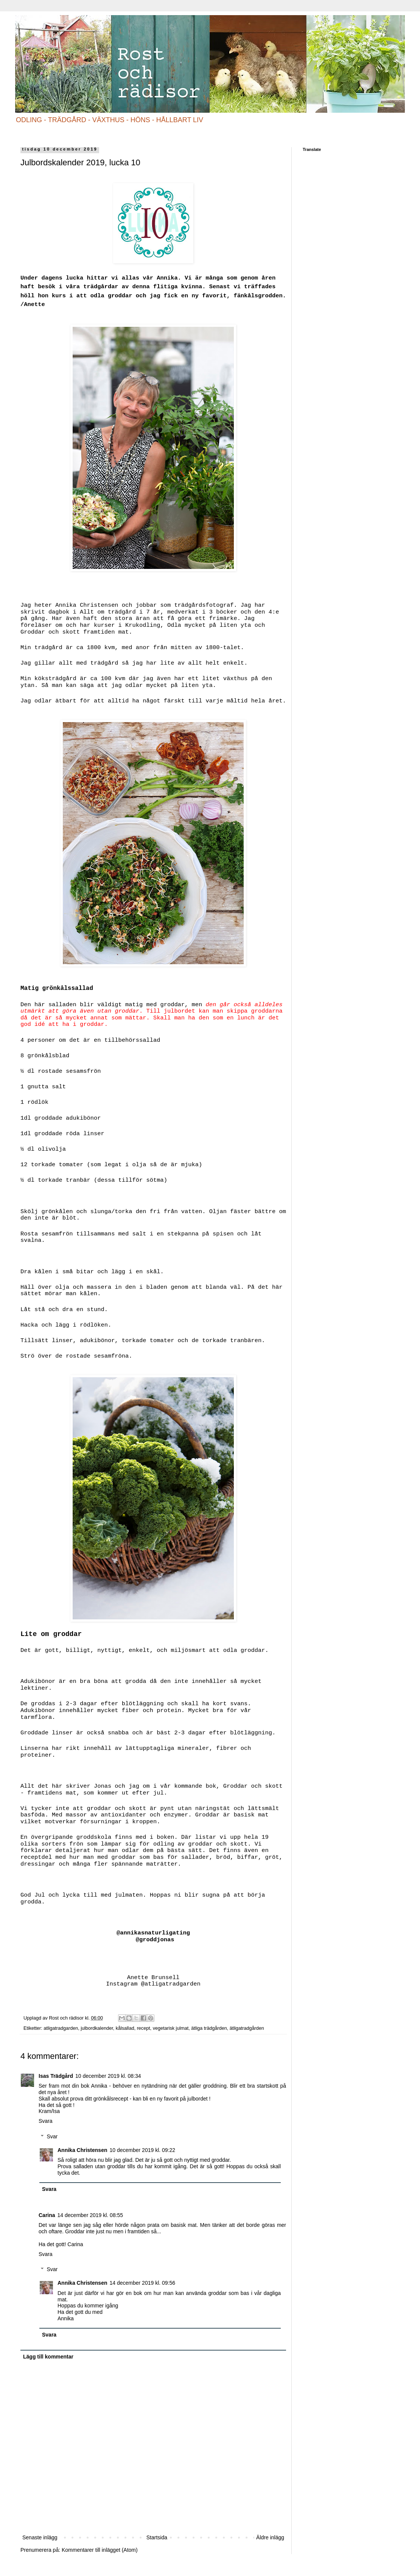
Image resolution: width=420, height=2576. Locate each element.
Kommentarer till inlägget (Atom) (100, 2550)
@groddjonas (155, 1939)
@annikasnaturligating (151, 1933)
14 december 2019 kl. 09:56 (142, 2283)
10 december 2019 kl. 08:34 (108, 2076)
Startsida (156, 2537)
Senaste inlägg (40, 2537)
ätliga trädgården (209, 2028)
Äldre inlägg (270, 2537)
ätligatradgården (247, 2028)
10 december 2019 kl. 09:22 (142, 2150)
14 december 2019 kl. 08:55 (90, 2215)
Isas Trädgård (56, 2076)
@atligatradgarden (171, 1984)
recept (143, 2028)
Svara (46, 2121)
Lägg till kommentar (48, 2357)
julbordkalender (97, 2028)
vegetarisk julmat (171, 2028)
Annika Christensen (82, 2150)
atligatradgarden (61, 2028)
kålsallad (125, 2028)
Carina (47, 2215)
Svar (52, 2136)
